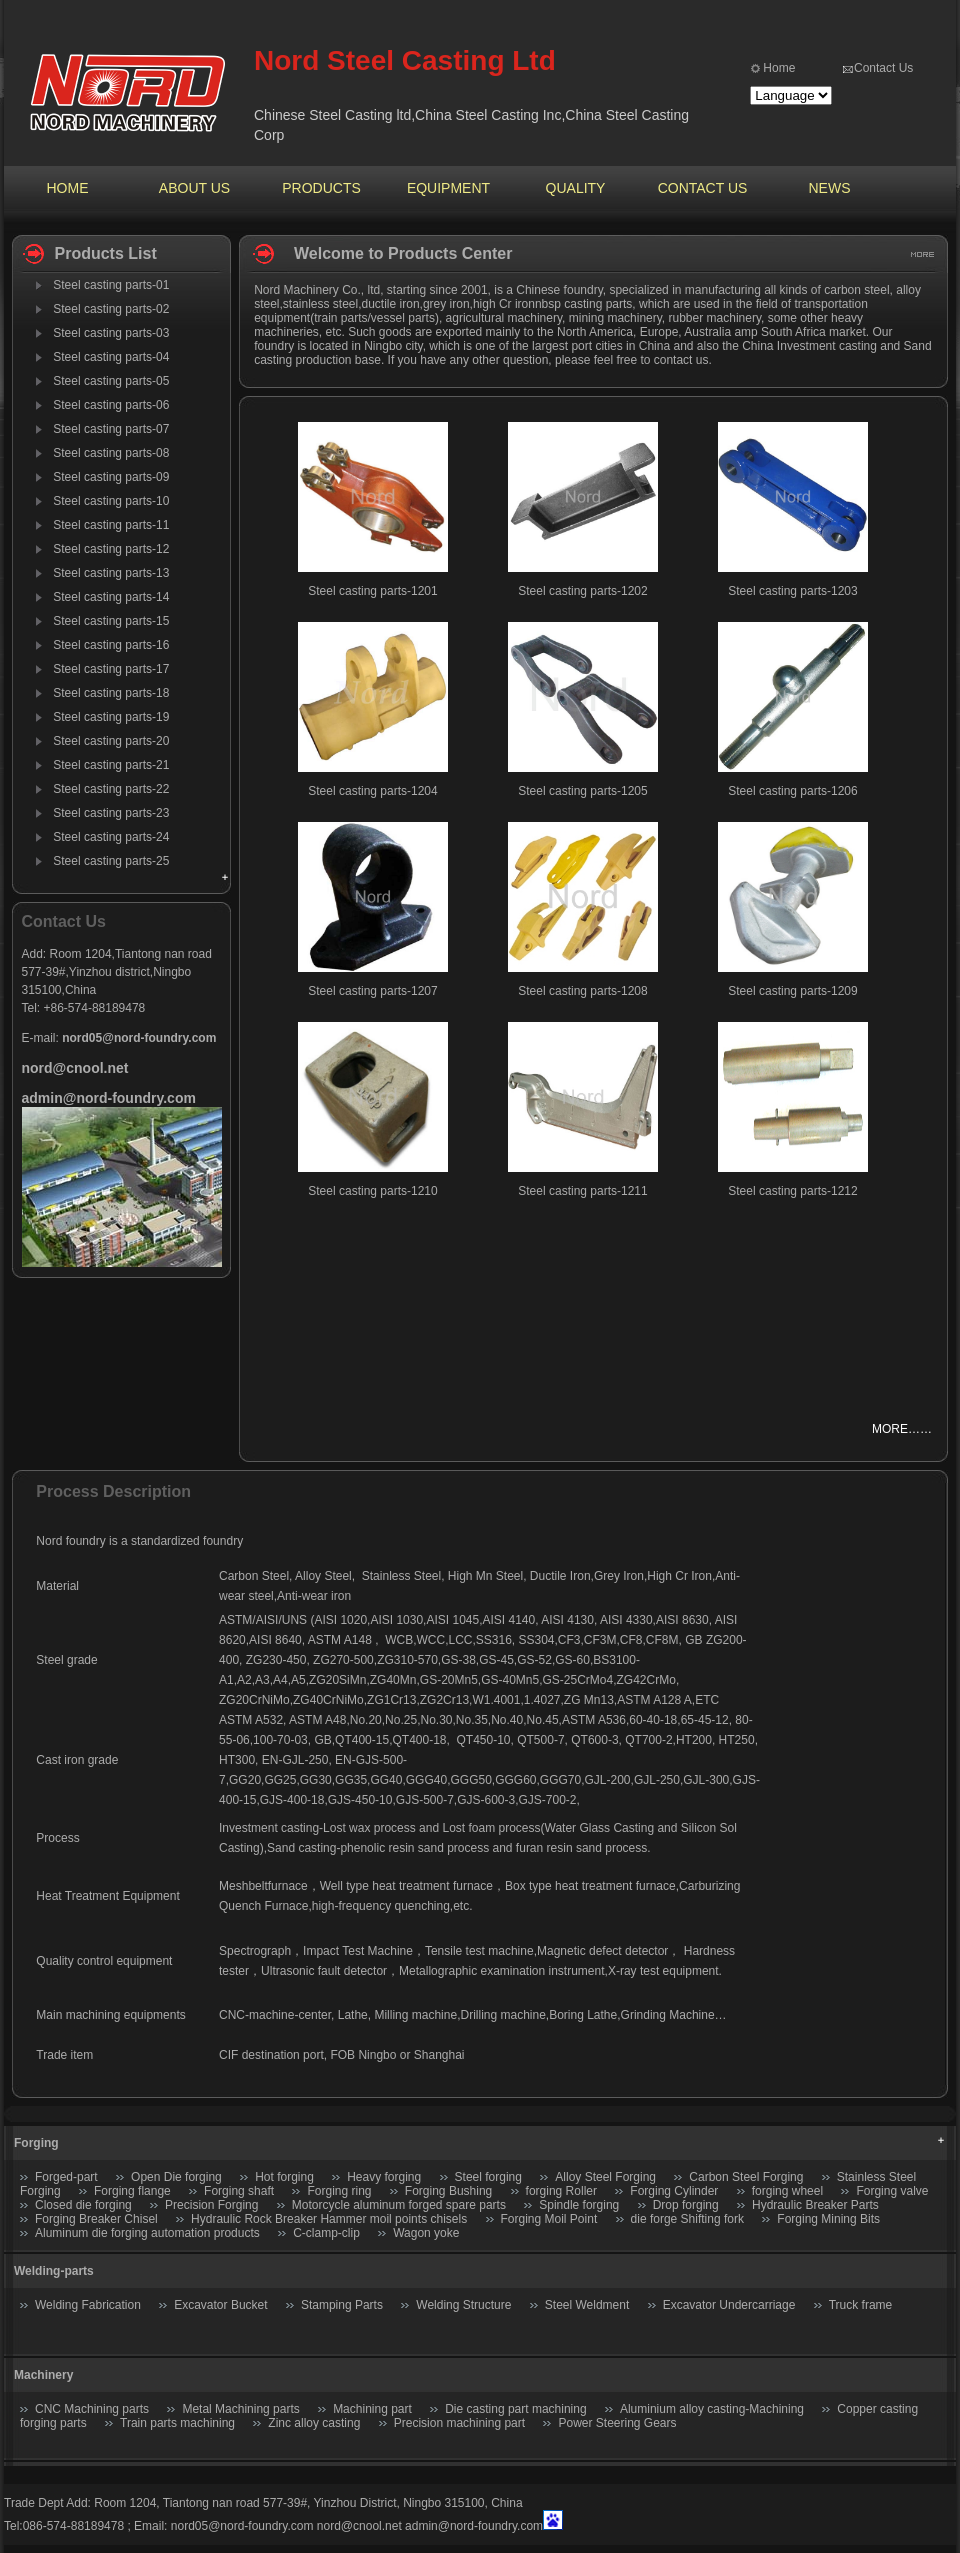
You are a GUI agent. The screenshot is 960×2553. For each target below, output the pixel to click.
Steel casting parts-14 (111, 597)
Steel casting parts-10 (111, 501)
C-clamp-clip (326, 2233)
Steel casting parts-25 (111, 861)
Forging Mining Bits (828, 2219)
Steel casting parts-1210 (372, 1191)
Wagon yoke (426, 2233)
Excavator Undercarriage (729, 2305)
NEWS (830, 188)
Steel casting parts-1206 (792, 791)
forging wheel (787, 2191)
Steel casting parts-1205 (582, 791)
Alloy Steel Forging (605, 2177)
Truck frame (861, 2305)
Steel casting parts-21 (111, 765)
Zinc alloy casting (314, 2423)
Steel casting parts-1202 (582, 591)
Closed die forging (83, 2205)
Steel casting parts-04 (111, 357)
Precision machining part (459, 2423)
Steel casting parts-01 (111, 285)
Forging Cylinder (674, 2191)
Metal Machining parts (240, 2409)
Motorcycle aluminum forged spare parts (399, 2205)
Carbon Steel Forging (746, 2177)
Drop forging (686, 2205)
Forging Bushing (448, 2191)
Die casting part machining (515, 2409)
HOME (68, 188)
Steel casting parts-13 (111, 573)
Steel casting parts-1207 (372, 991)
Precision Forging (211, 2205)
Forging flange (132, 2191)
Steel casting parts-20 (111, 741)
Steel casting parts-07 (111, 429)
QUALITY (576, 188)
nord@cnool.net (359, 2526)
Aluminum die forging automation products (147, 2233)
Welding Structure (463, 2305)
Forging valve (892, 2191)
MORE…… (902, 1429)
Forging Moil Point (549, 2219)
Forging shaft (239, 2191)
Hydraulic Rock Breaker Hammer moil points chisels (329, 2219)
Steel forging (488, 2177)
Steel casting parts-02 (111, 309)
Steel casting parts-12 (111, 549)
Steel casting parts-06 (111, 405)
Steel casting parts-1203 (792, 591)
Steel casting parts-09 (111, 477)
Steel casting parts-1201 (372, 591)
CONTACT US (703, 188)
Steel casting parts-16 (111, 645)
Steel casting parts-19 (111, 717)
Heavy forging (384, 2177)
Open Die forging (176, 2177)
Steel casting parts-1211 (582, 1191)
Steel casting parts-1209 (792, 991)
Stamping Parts (342, 2305)
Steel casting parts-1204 (372, 791)
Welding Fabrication (88, 2305)
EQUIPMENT (448, 188)
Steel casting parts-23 (111, 813)
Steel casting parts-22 (111, 789)
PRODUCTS (321, 188)
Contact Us (883, 68)
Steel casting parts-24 (111, 837)
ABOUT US (194, 188)
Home (779, 68)
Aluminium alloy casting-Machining (712, 2409)
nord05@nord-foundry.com (242, 2526)
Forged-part (66, 2177)
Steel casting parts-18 (111, 693)
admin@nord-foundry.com (474, 2526)
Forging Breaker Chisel (98, 2219)
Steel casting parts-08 (111, 453)
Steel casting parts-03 (111, 333)
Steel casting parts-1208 (582, 991)
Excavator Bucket (220, 2305)
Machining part (372, 2409)
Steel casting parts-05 (111, 381)
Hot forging (284, 2177)
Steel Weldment (587, 2305)
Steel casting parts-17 (111, 669)
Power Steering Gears (617, 2423)
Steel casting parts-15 (111, 621)
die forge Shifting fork (687, 2219)
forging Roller (561, 2191)
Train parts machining (177, 2423)
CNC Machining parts (92, 2409)
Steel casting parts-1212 (792, 1191)
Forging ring (339, 2191)
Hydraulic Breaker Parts (815, 2205)
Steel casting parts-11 (111, 525)
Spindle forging (579, 2205)
